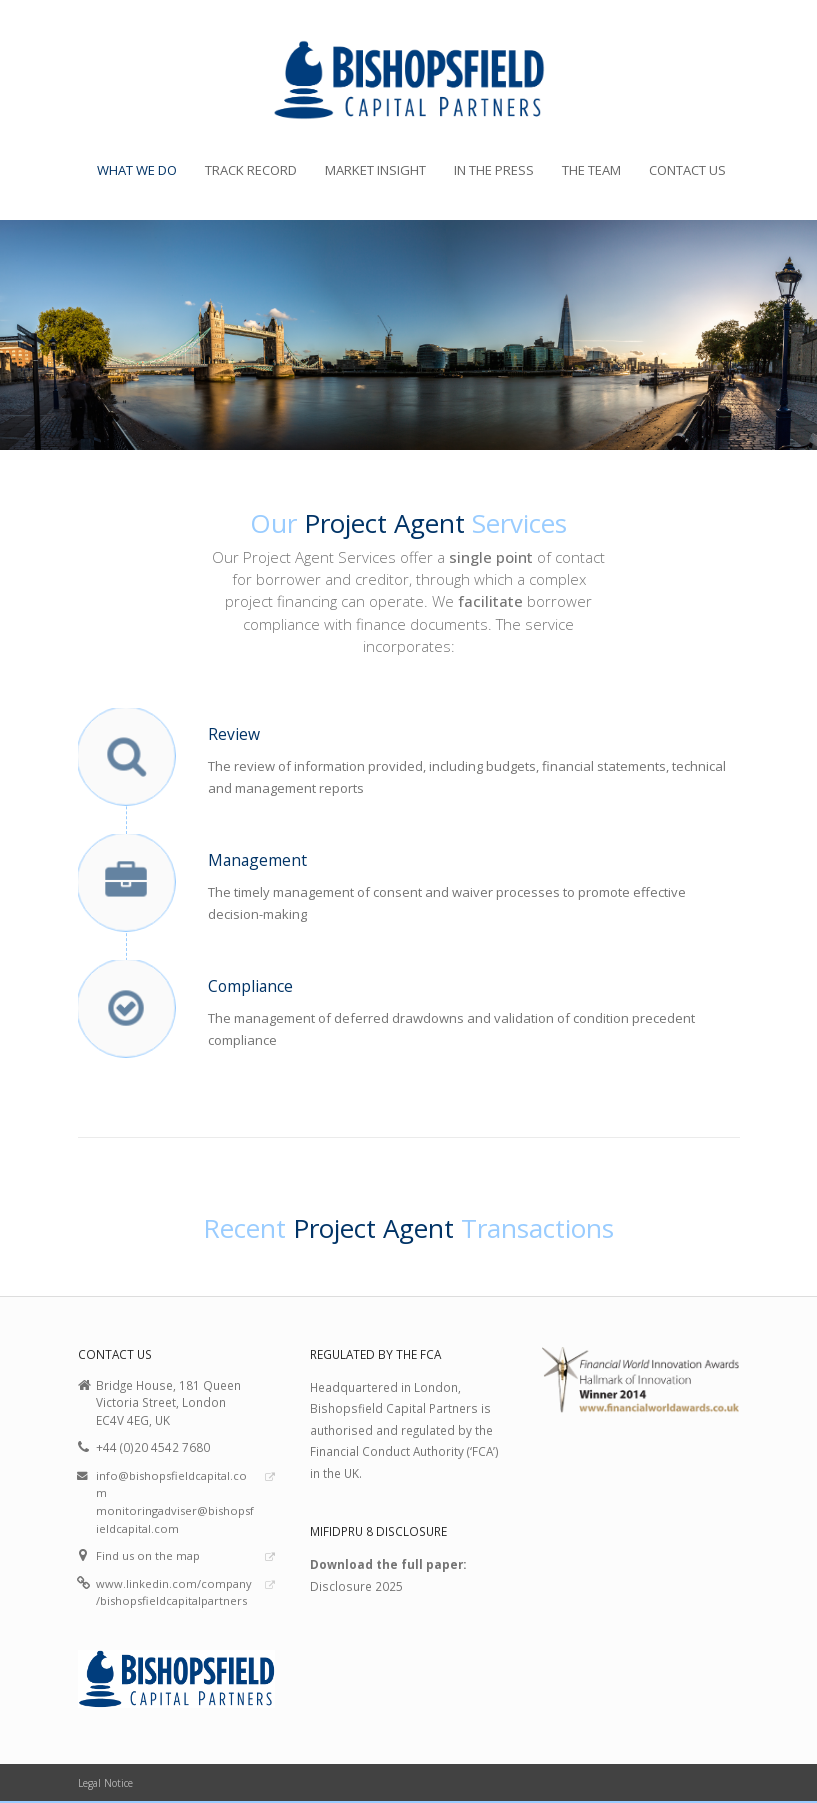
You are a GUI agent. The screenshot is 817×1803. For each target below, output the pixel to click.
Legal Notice (105, 1783)
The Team (591, 170)
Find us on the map (148, 1555)
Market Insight (375, 170)
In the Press (494, 170)
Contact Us (687, 170)
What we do (137, 170)
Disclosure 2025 (356, 1586)
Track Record (251, 170)
